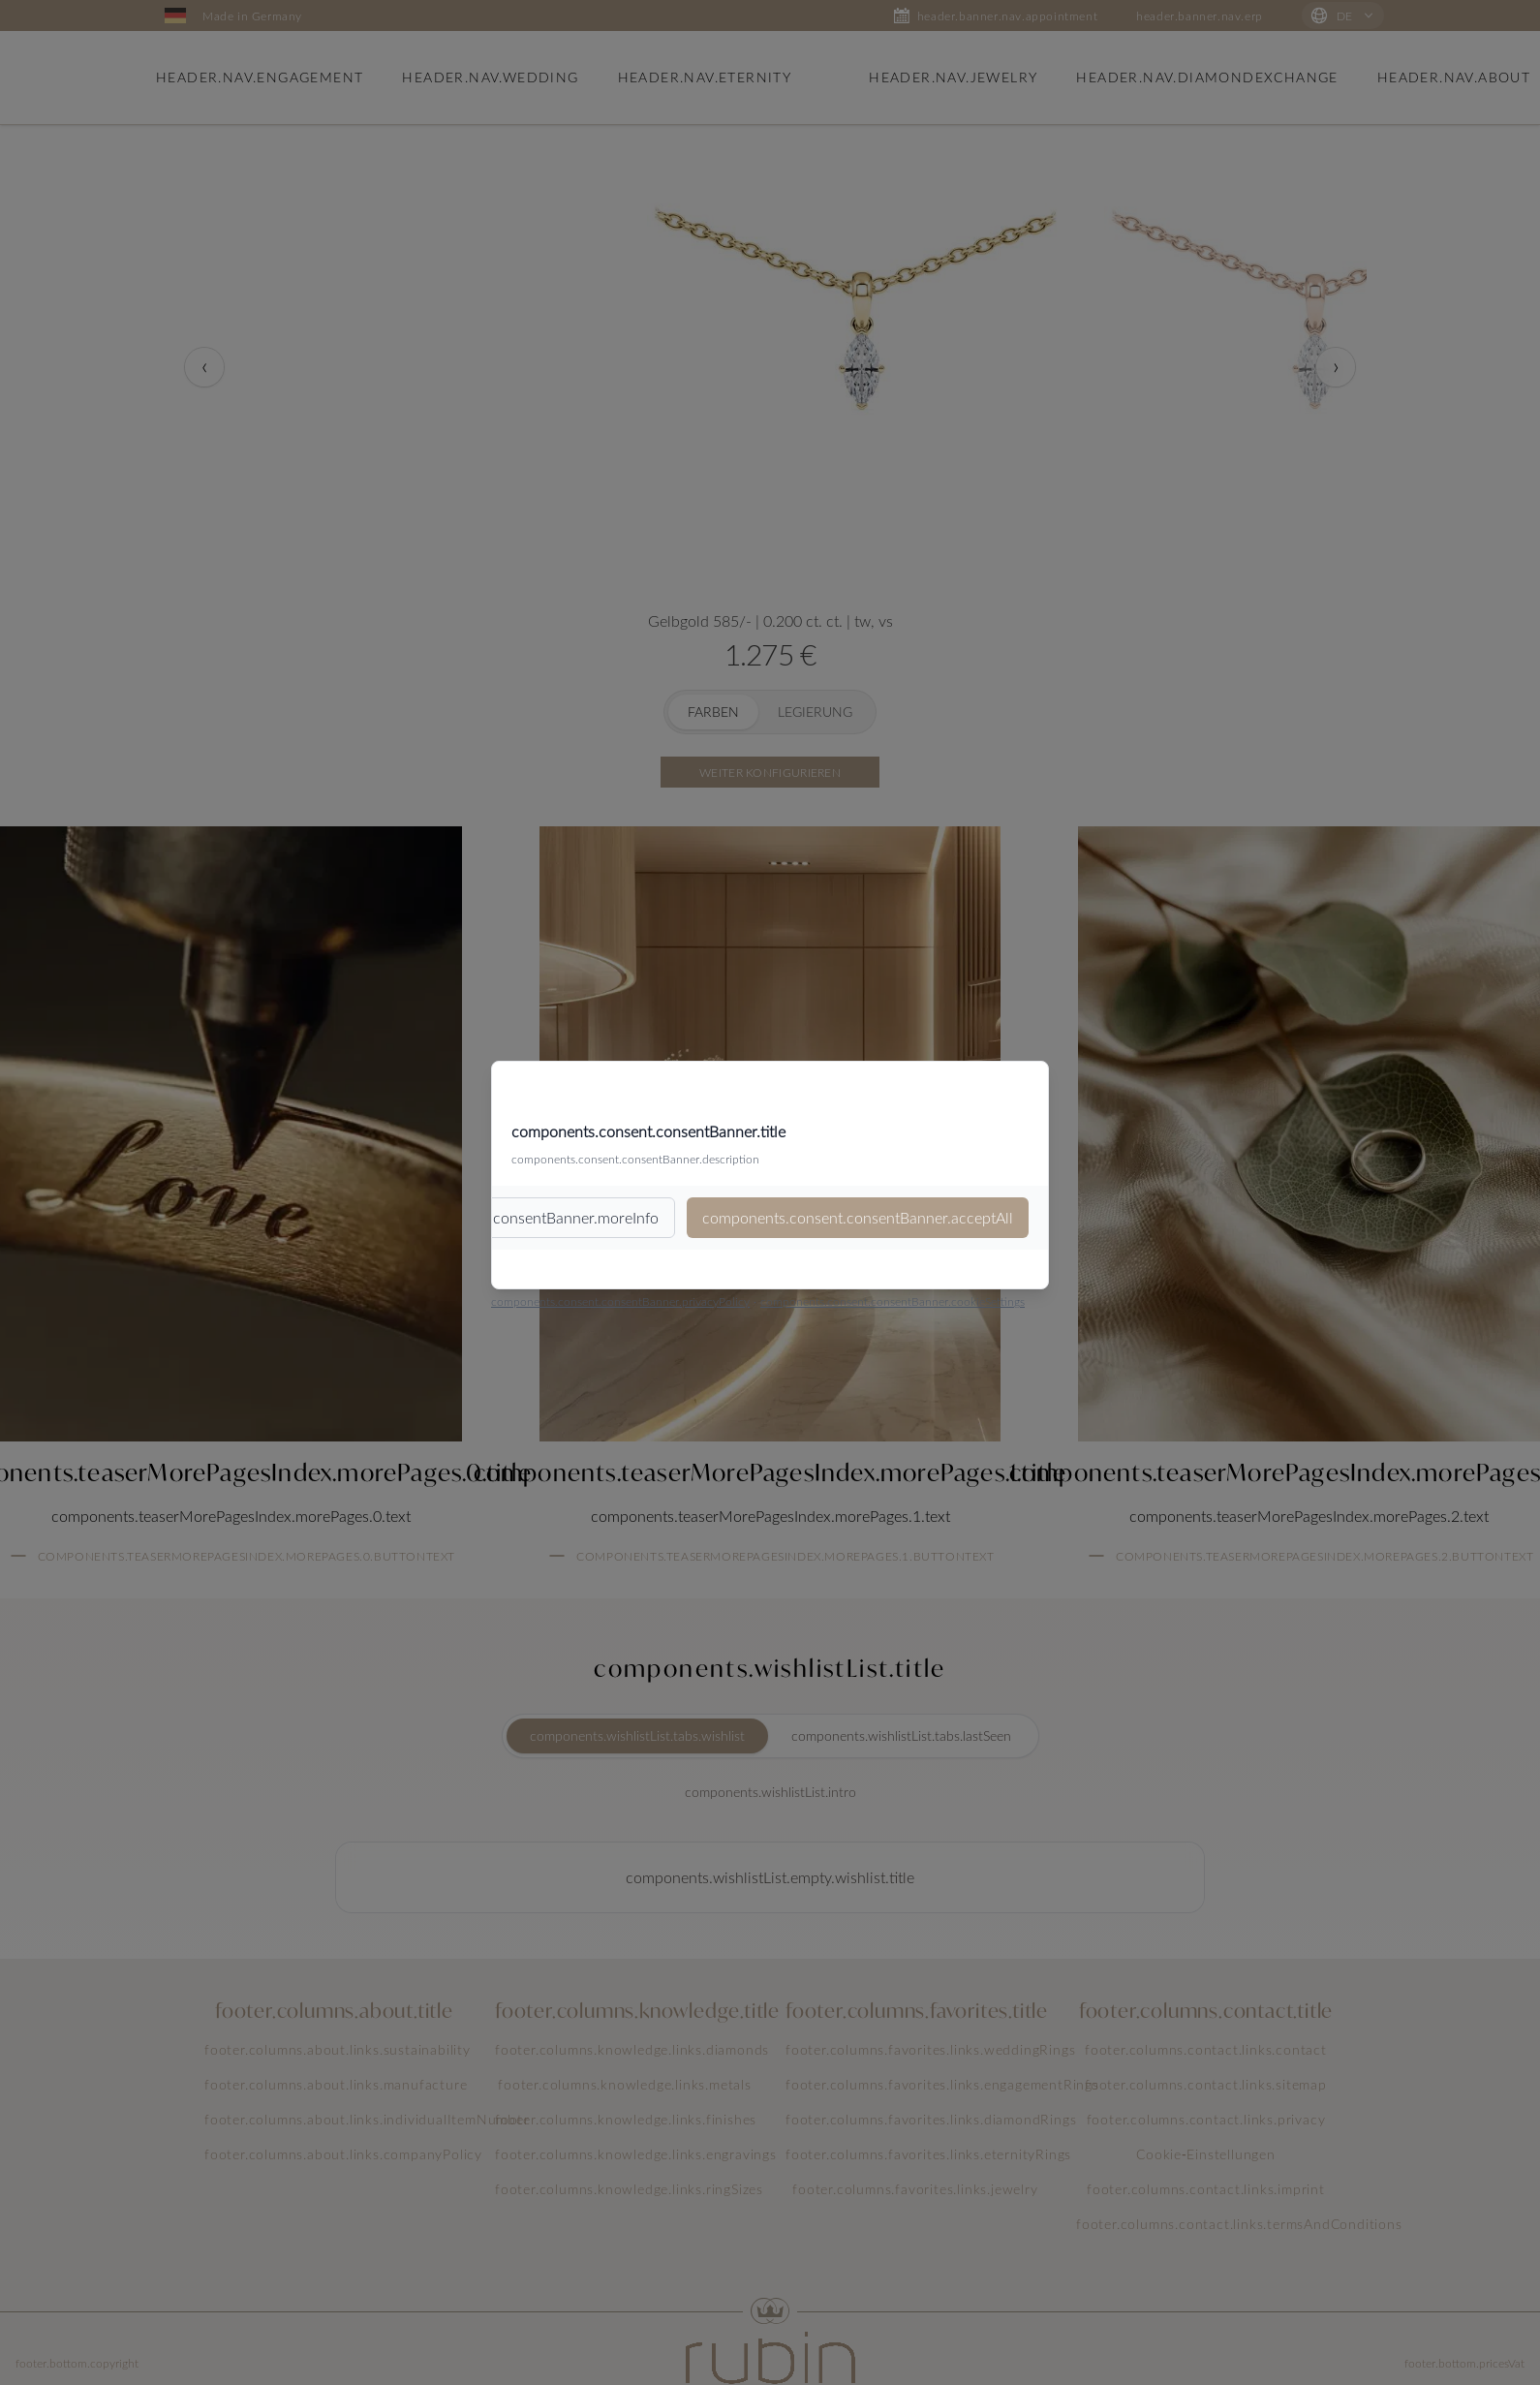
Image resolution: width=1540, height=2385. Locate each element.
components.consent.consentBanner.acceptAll (857, 1217)
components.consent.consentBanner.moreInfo (504, 1217)
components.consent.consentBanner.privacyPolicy (620, 1301)
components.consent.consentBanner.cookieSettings (892, 1301)
